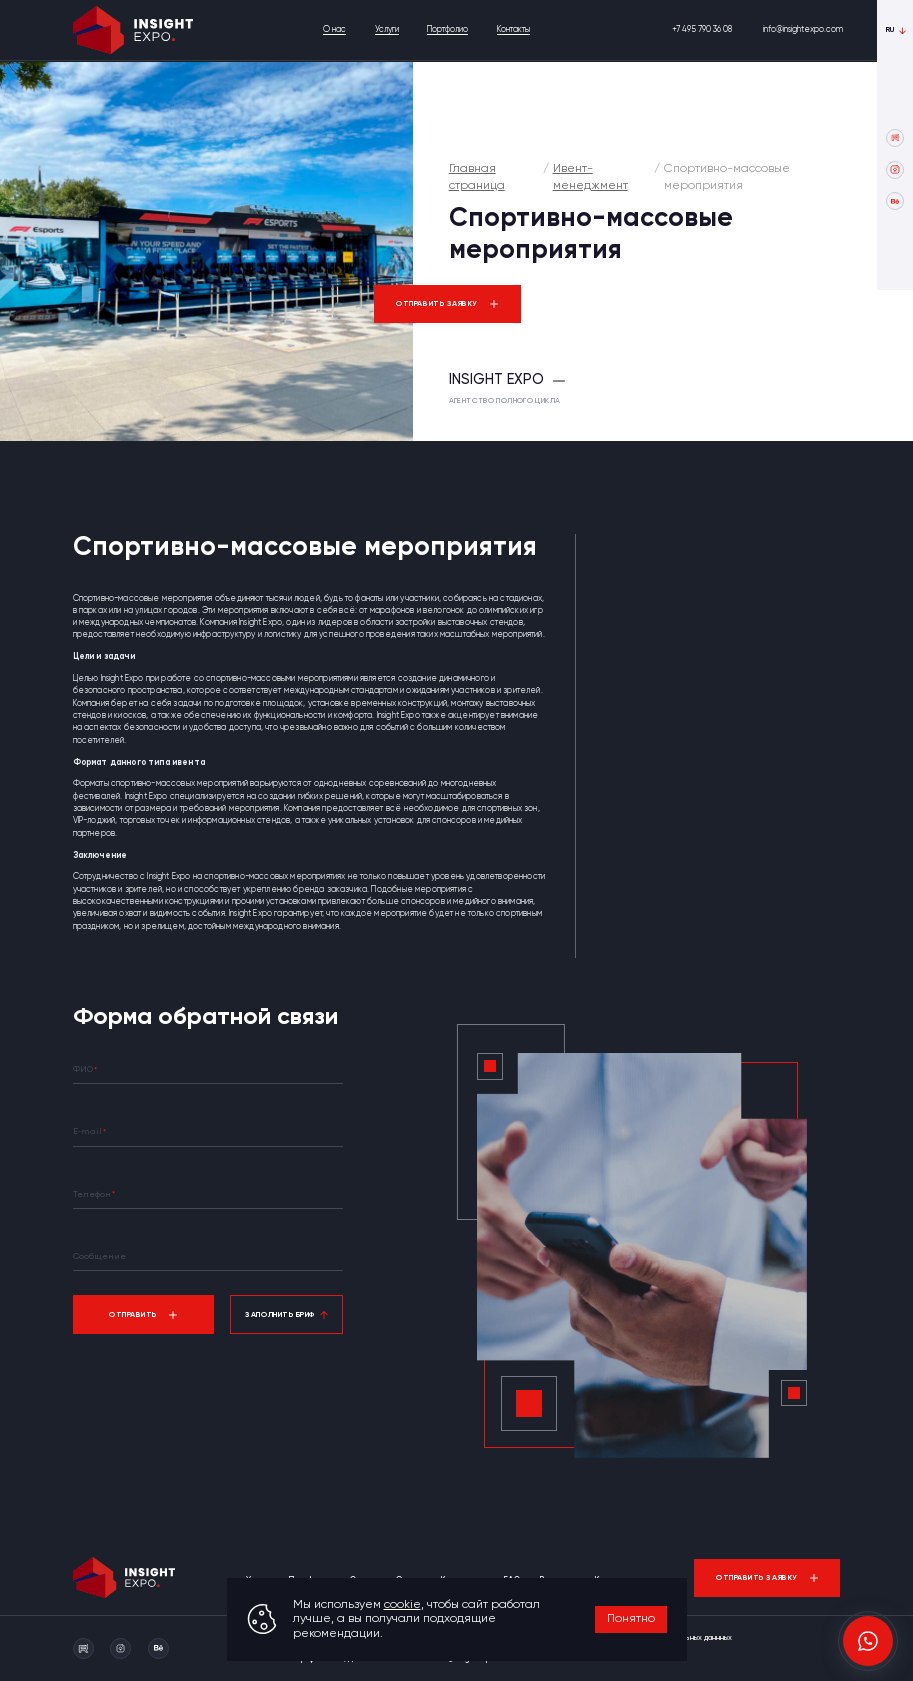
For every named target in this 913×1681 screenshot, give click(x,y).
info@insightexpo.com (803, 29)
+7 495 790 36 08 (702, 29)
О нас (334, 29)
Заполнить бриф (279, 1315)
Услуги (387, 29)
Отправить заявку (437, 304)
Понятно (631, 1619)
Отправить (133, 1315)
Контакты (513, 29)
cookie (402, 1605)
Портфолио (447, 29)
